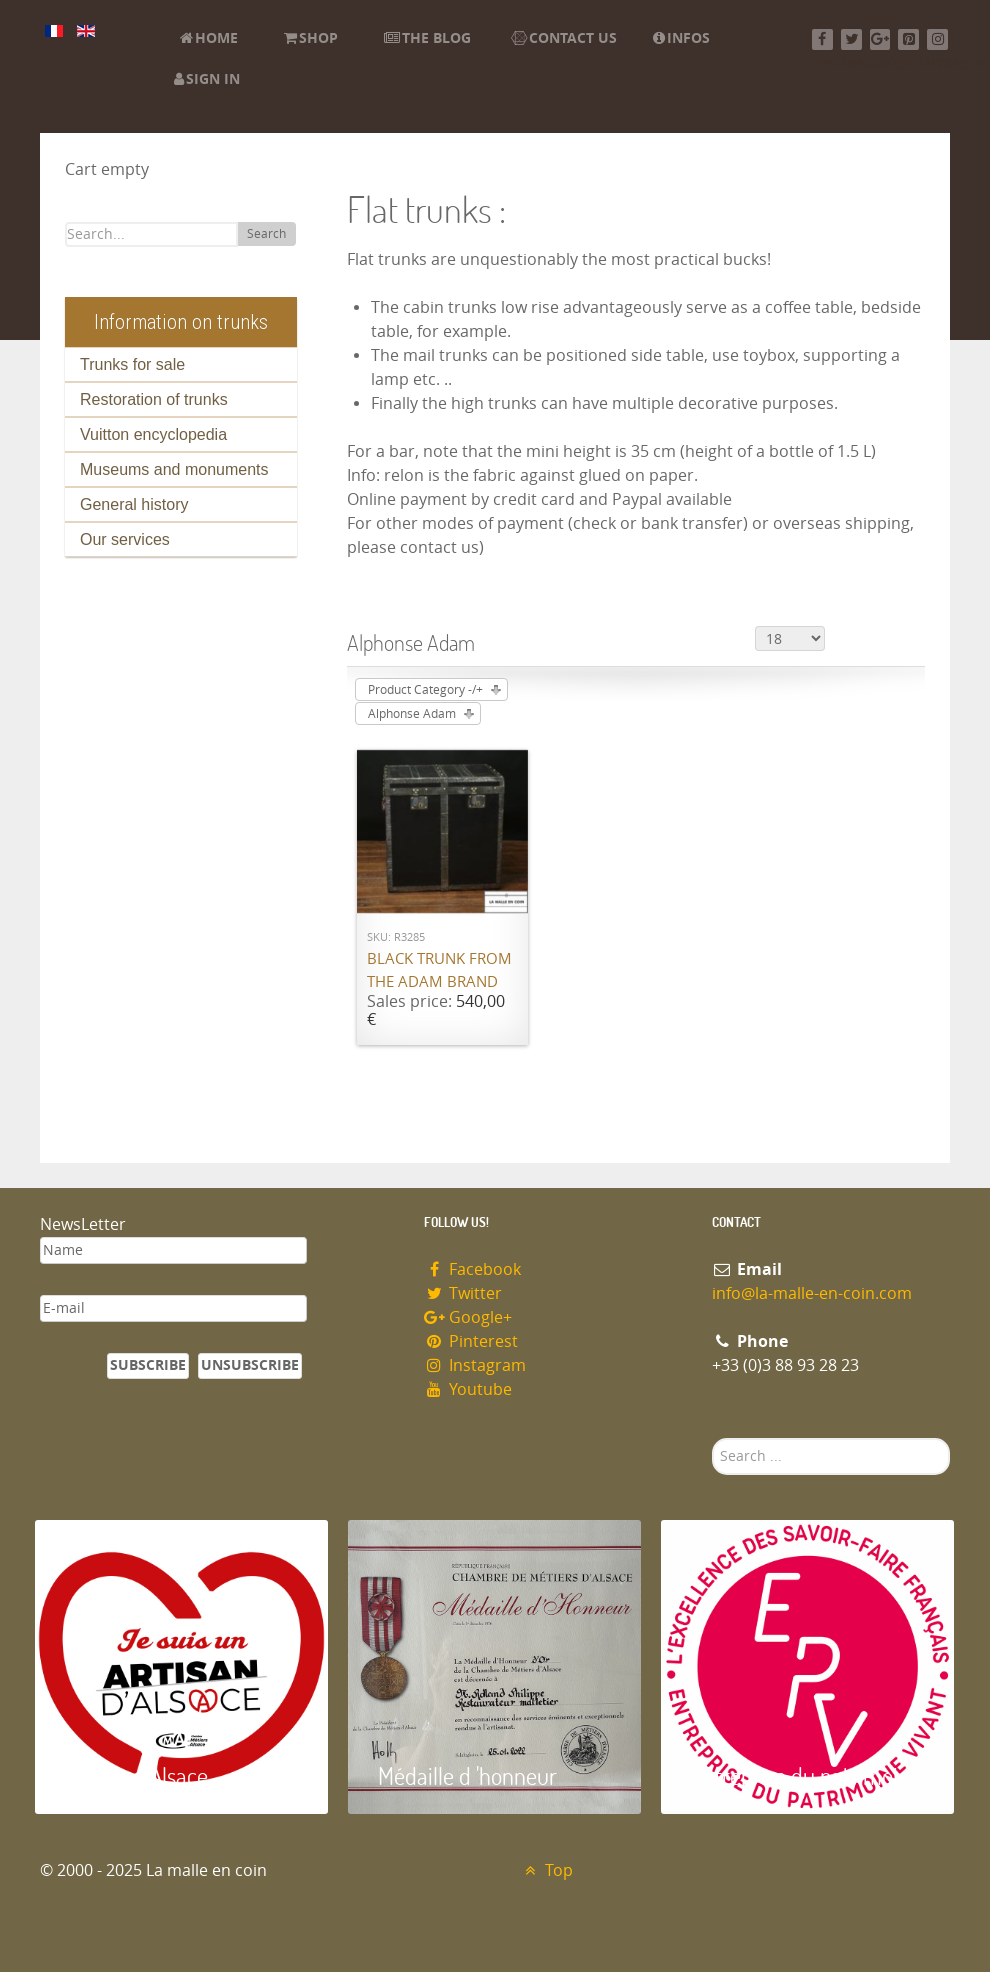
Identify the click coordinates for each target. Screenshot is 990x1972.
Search (266, 234)
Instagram (475, 1365)
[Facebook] (822, 39)
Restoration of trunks (154, 399)
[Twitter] (851, 39)
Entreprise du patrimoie (800, 1775)
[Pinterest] (908, 39)
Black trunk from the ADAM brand (439, 970)
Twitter (463, 1293)
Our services (125, 539)
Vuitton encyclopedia (153, 434)
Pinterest (471, 1341)
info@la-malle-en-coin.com (812, 1293)
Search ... (712, 1438)
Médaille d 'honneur (467, 1775)
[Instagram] (937, 39)
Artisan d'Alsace (136, 1775)
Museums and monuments (174, 469)
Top (546, 1870)
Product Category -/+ (425, 690)
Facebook (472, 1269)
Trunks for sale (132, 364)
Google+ (468, 1317)
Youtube (468, 1389)
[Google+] (880, 39)
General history (134, 504)
